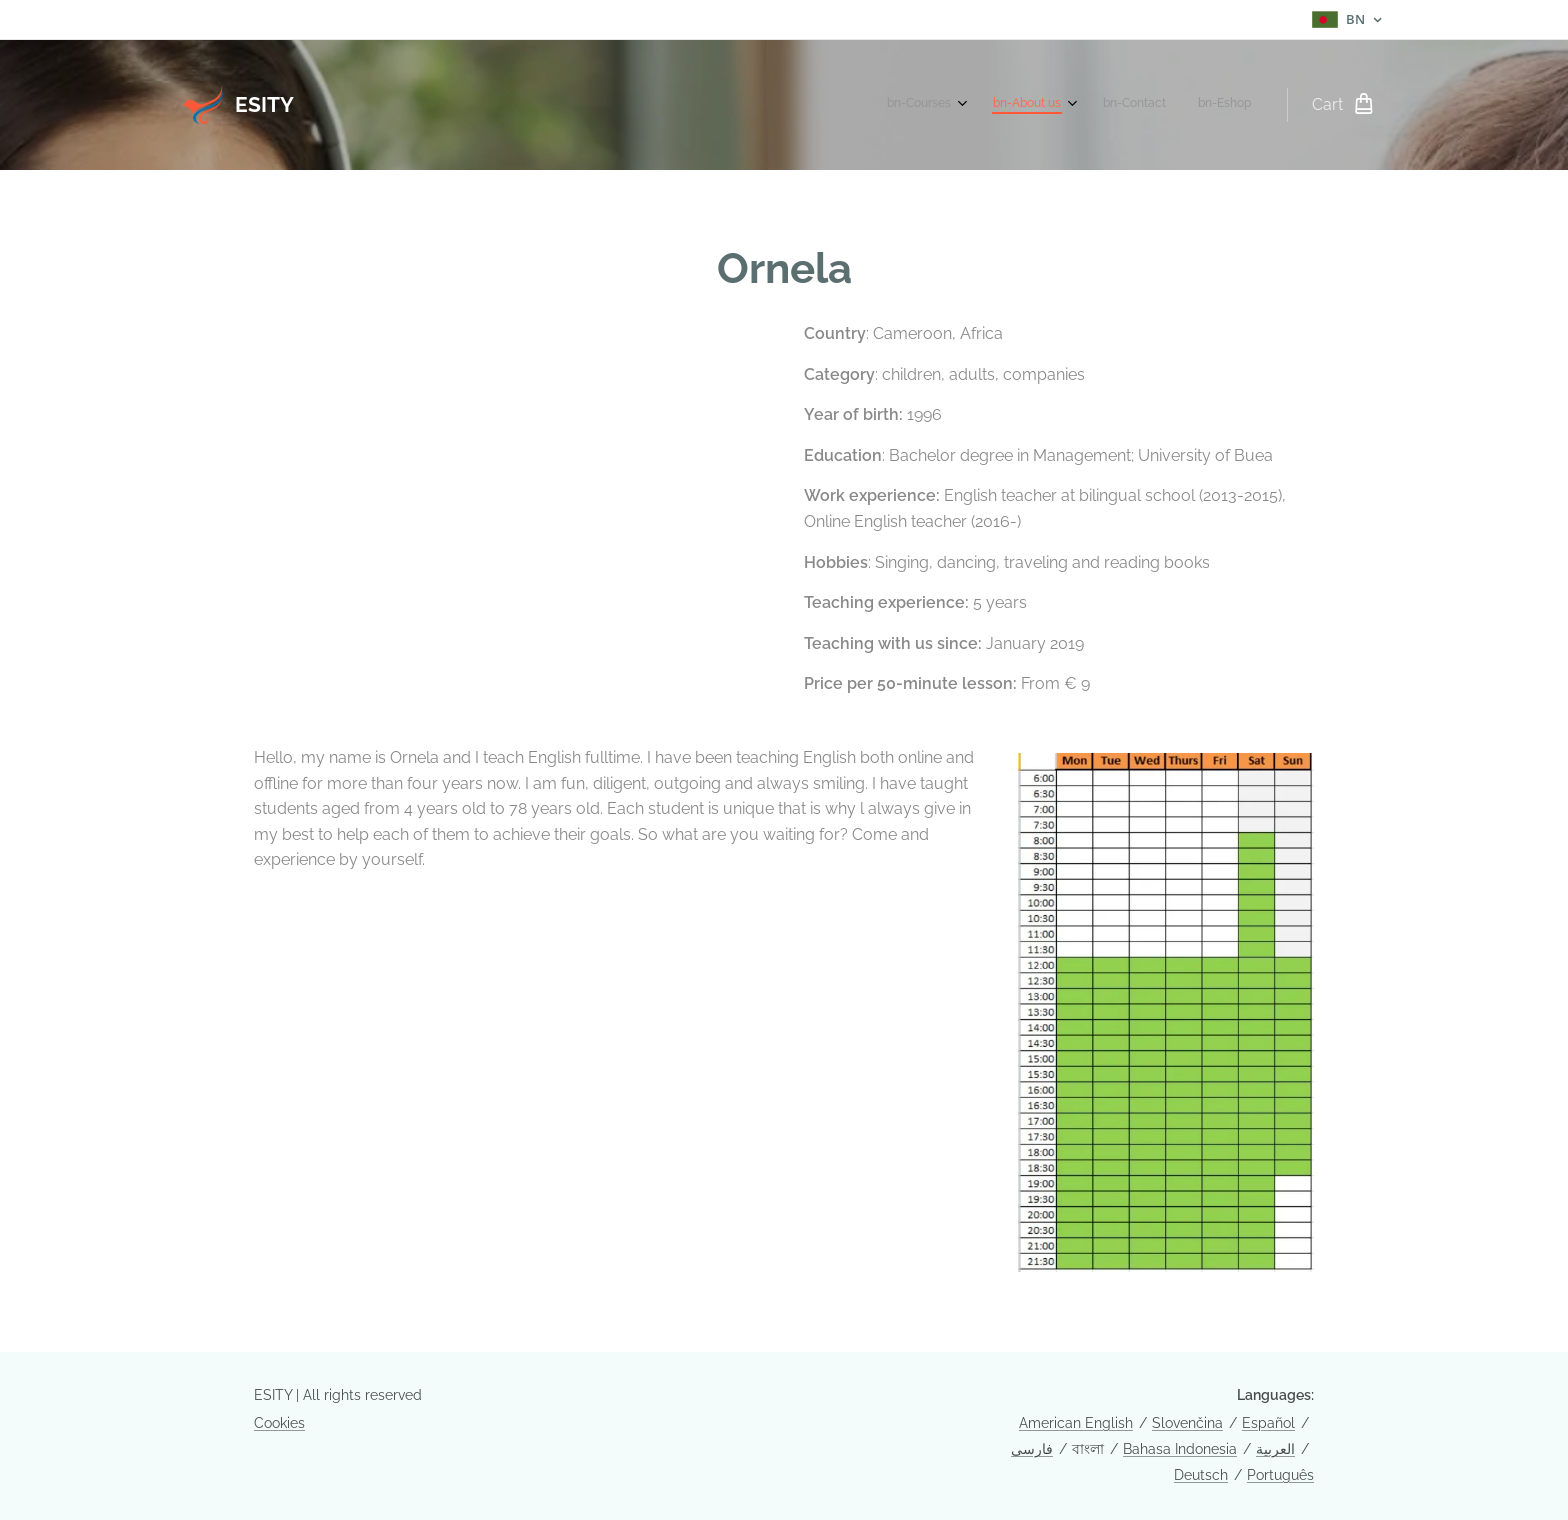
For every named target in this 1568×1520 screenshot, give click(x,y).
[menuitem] (1145, 105)
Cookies (279, 1423)
